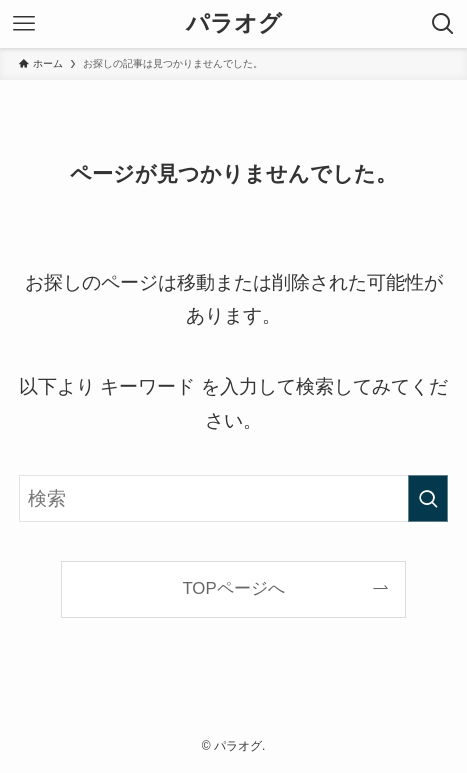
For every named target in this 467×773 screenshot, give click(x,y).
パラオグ (234, 23)
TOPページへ (233, 588)
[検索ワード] (234, 498)
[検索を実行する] (428, 498)
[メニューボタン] (24, 24)
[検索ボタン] (443, 24)
